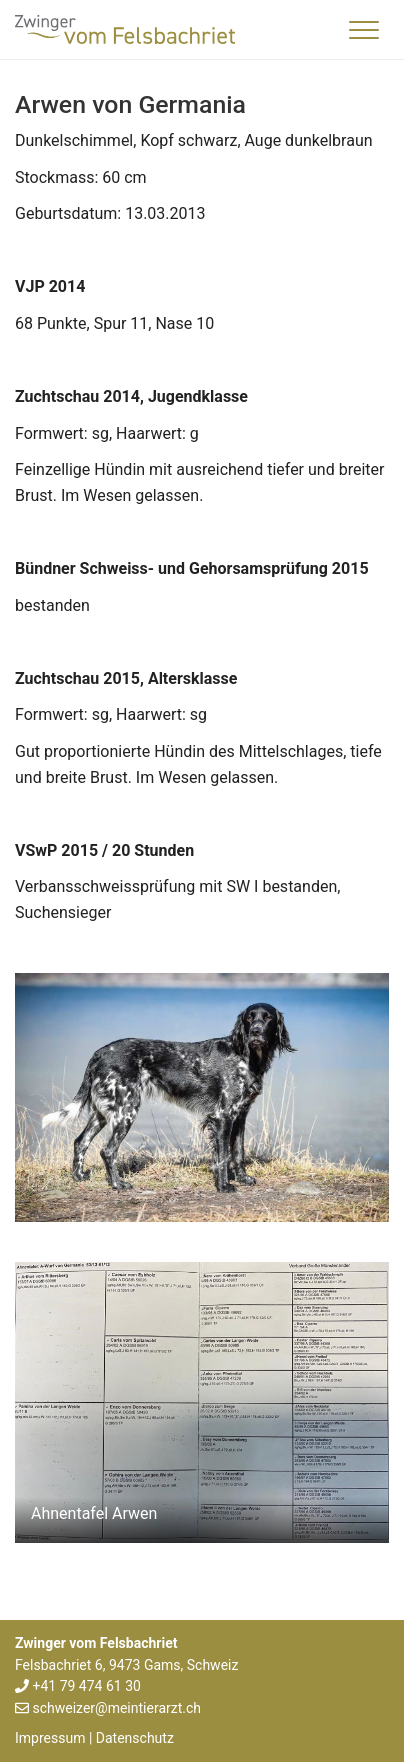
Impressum (50, 1738)
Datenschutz (135, 1738)
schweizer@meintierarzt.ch (116, 1708)
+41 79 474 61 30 (86, 1686)
